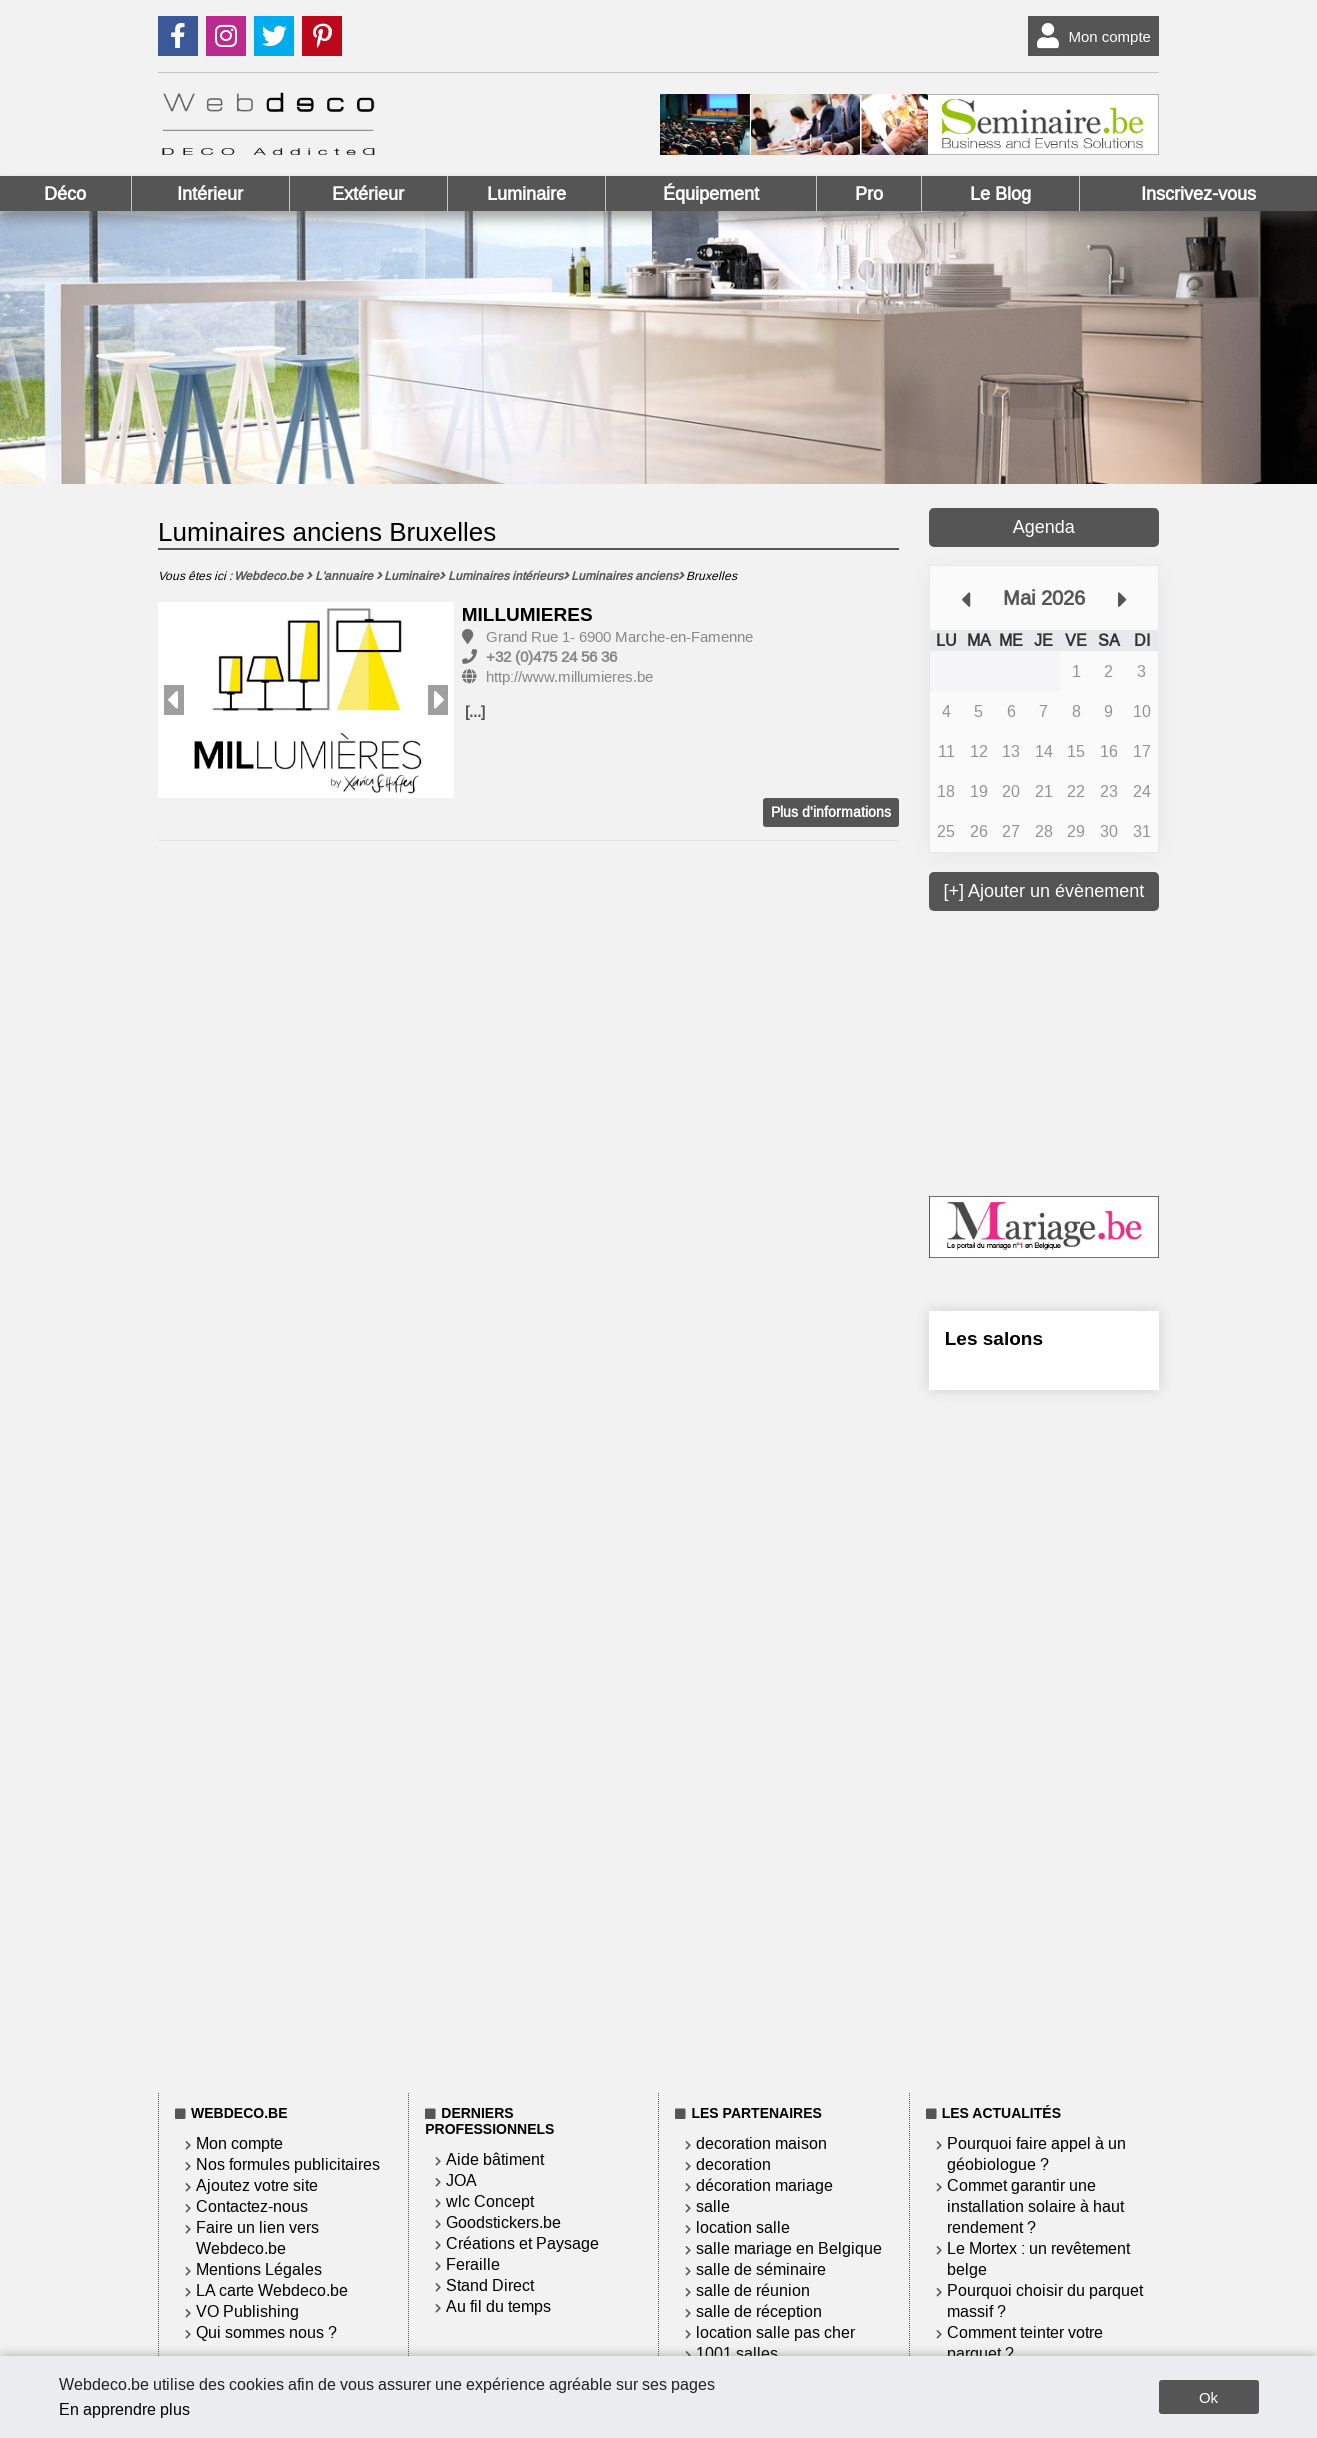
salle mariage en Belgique (789, 2248)
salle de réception (759, 2311)
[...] (475, 712)
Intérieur (210, 194)
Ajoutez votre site (257, 2185)
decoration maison (761, 2143)
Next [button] (438, 700)
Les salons (994, 1338)
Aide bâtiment (495, 2159)
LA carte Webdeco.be (272, 2290)
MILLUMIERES (527, 614)
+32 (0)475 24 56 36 (551, 657)
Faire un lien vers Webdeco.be (257, 2238)
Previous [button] (174, 700)
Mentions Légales (259, 2269)
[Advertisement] (1079, 1051)
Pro (869, 194)
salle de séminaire (761, 2269)
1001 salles (737, 2353)
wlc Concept (490, 2201)
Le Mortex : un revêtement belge (1038, 2259)
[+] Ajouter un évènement (1044, 891)
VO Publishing (247, 2311)
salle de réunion (753, 2290)
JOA (461, 2180)
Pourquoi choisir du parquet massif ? (1045, 2301)
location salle (743, 2227)
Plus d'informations (831, 812)
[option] (306, 701)
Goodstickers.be (503, 2222)
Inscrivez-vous (1198, 194)
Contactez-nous (252, 2206)
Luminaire (526, 194)
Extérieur (368, 194)
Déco (65, 194)
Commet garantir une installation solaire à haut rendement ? (1035, 2206)
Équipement (711, 194)
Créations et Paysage (522, 2243)
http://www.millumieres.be (569, 677)
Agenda (1044, 527)
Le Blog (1000, 194)
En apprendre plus (124, 2409)
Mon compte (1089, 36)
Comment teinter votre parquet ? (1025, 2343)
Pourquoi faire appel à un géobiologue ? (1036, 2154)
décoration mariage (764, 2185)
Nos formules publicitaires (288, 2164)
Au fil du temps (498, 2306)
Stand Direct (490, 2285)
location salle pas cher (775, 2332)
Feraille (473, 2264)
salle (713, 2206)
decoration (733, 2164)
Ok (1208, 2397)
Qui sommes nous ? (266, 2332)
